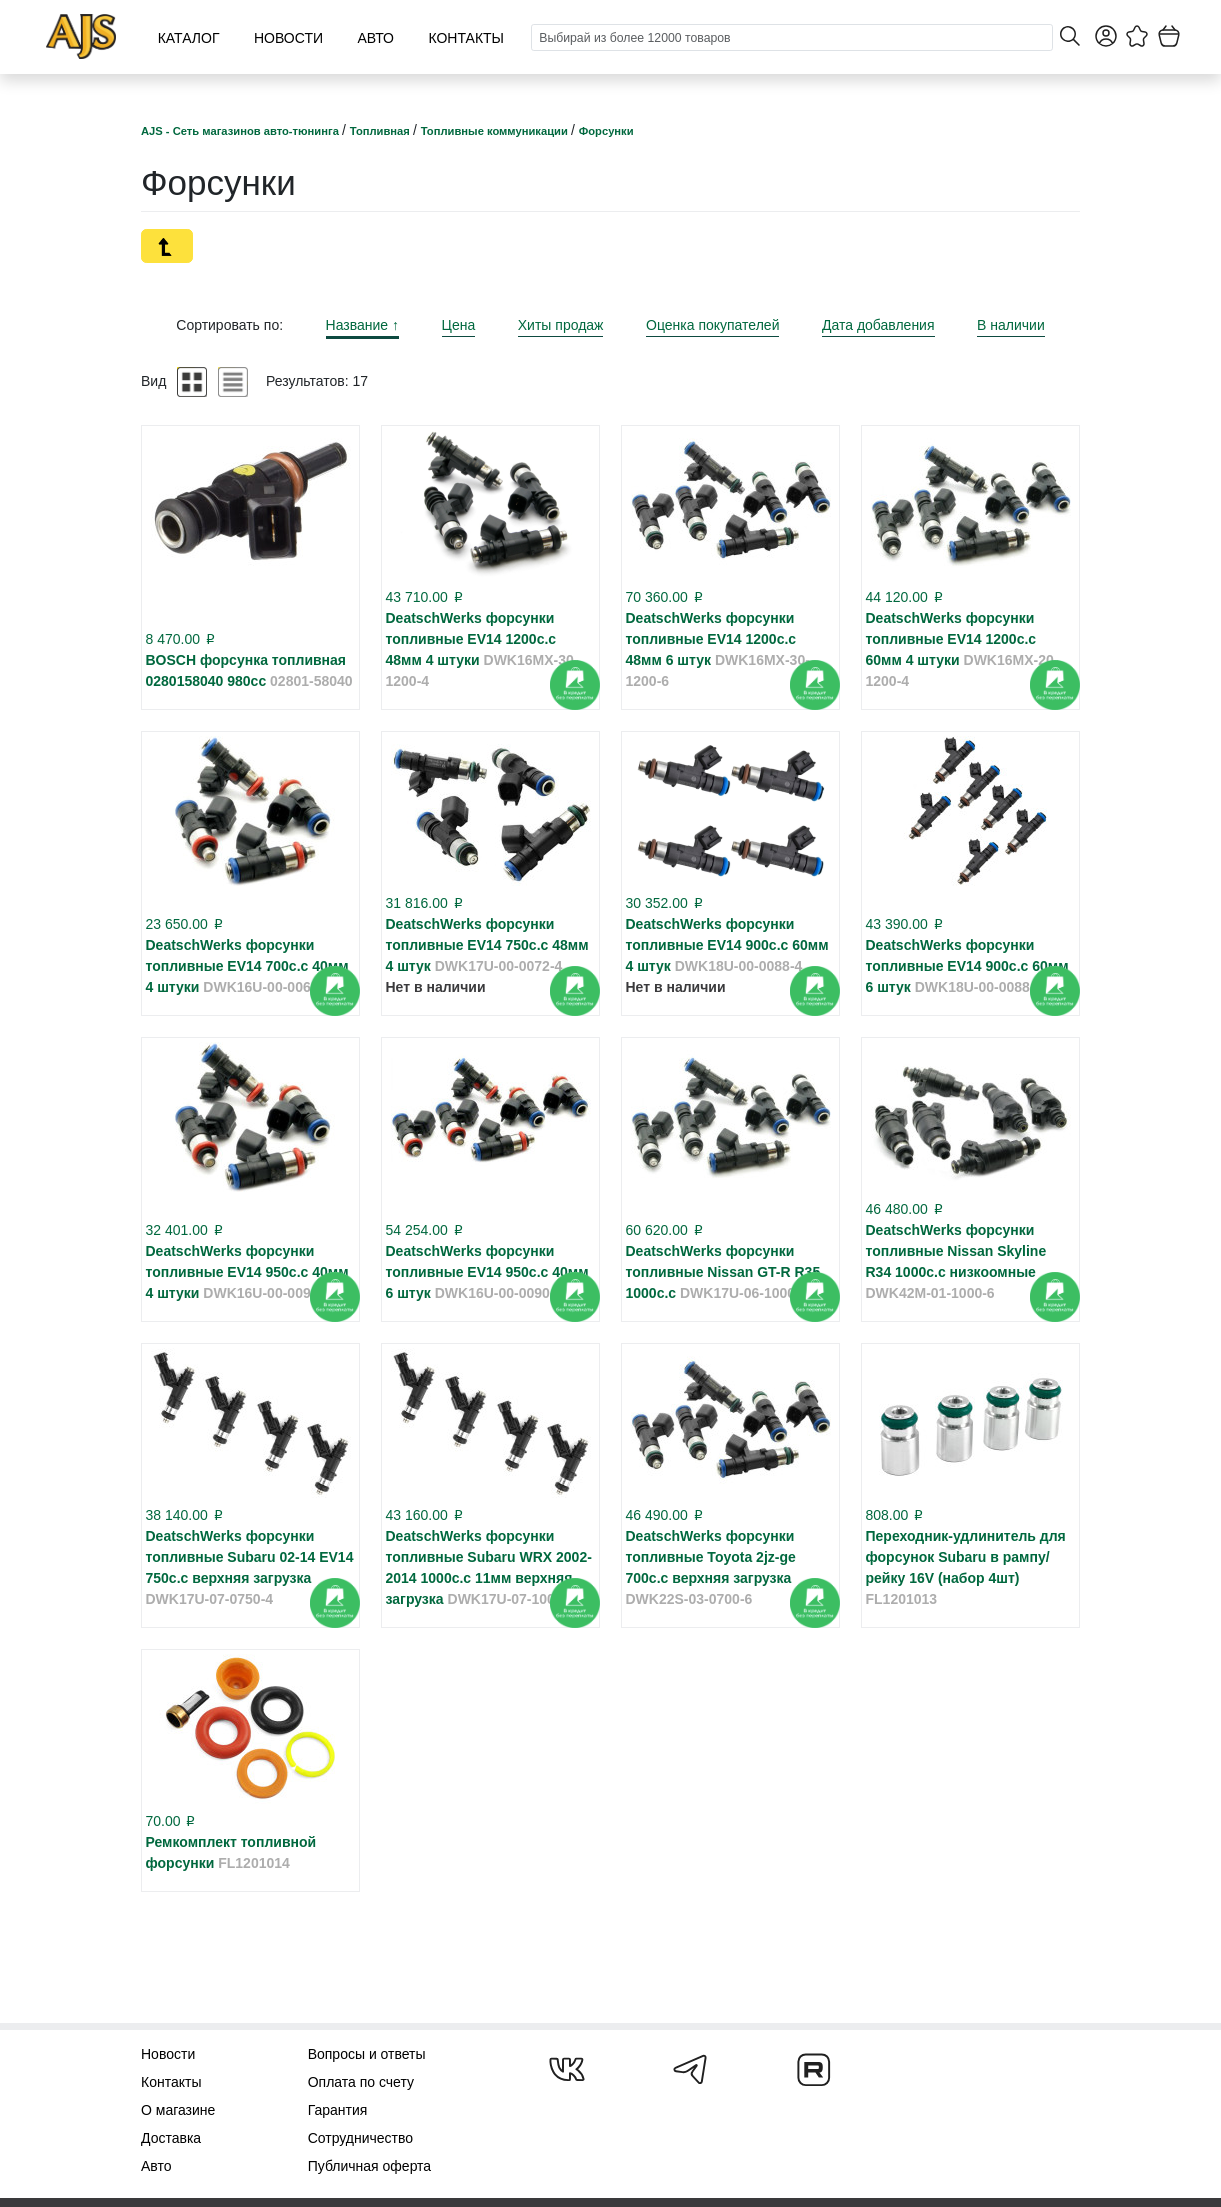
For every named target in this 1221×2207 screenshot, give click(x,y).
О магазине (178, 2110)
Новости (288, 38)
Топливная (381, 131)
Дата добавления (878, 325)
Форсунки (606, 131)
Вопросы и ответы (367, 2054)
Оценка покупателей (712, 325)
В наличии (1011, 325)
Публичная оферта (370, 2166)
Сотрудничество (360, 2138)
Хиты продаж (561, 325)
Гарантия (338, 2110)
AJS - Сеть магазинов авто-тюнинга (241, 131)
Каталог (189, 38)
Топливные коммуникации (496, 131)
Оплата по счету (361, 2082)
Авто (375, 38)
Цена (459, 325)
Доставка (171, 2138)
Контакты (466, 38)
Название (362, 325)
